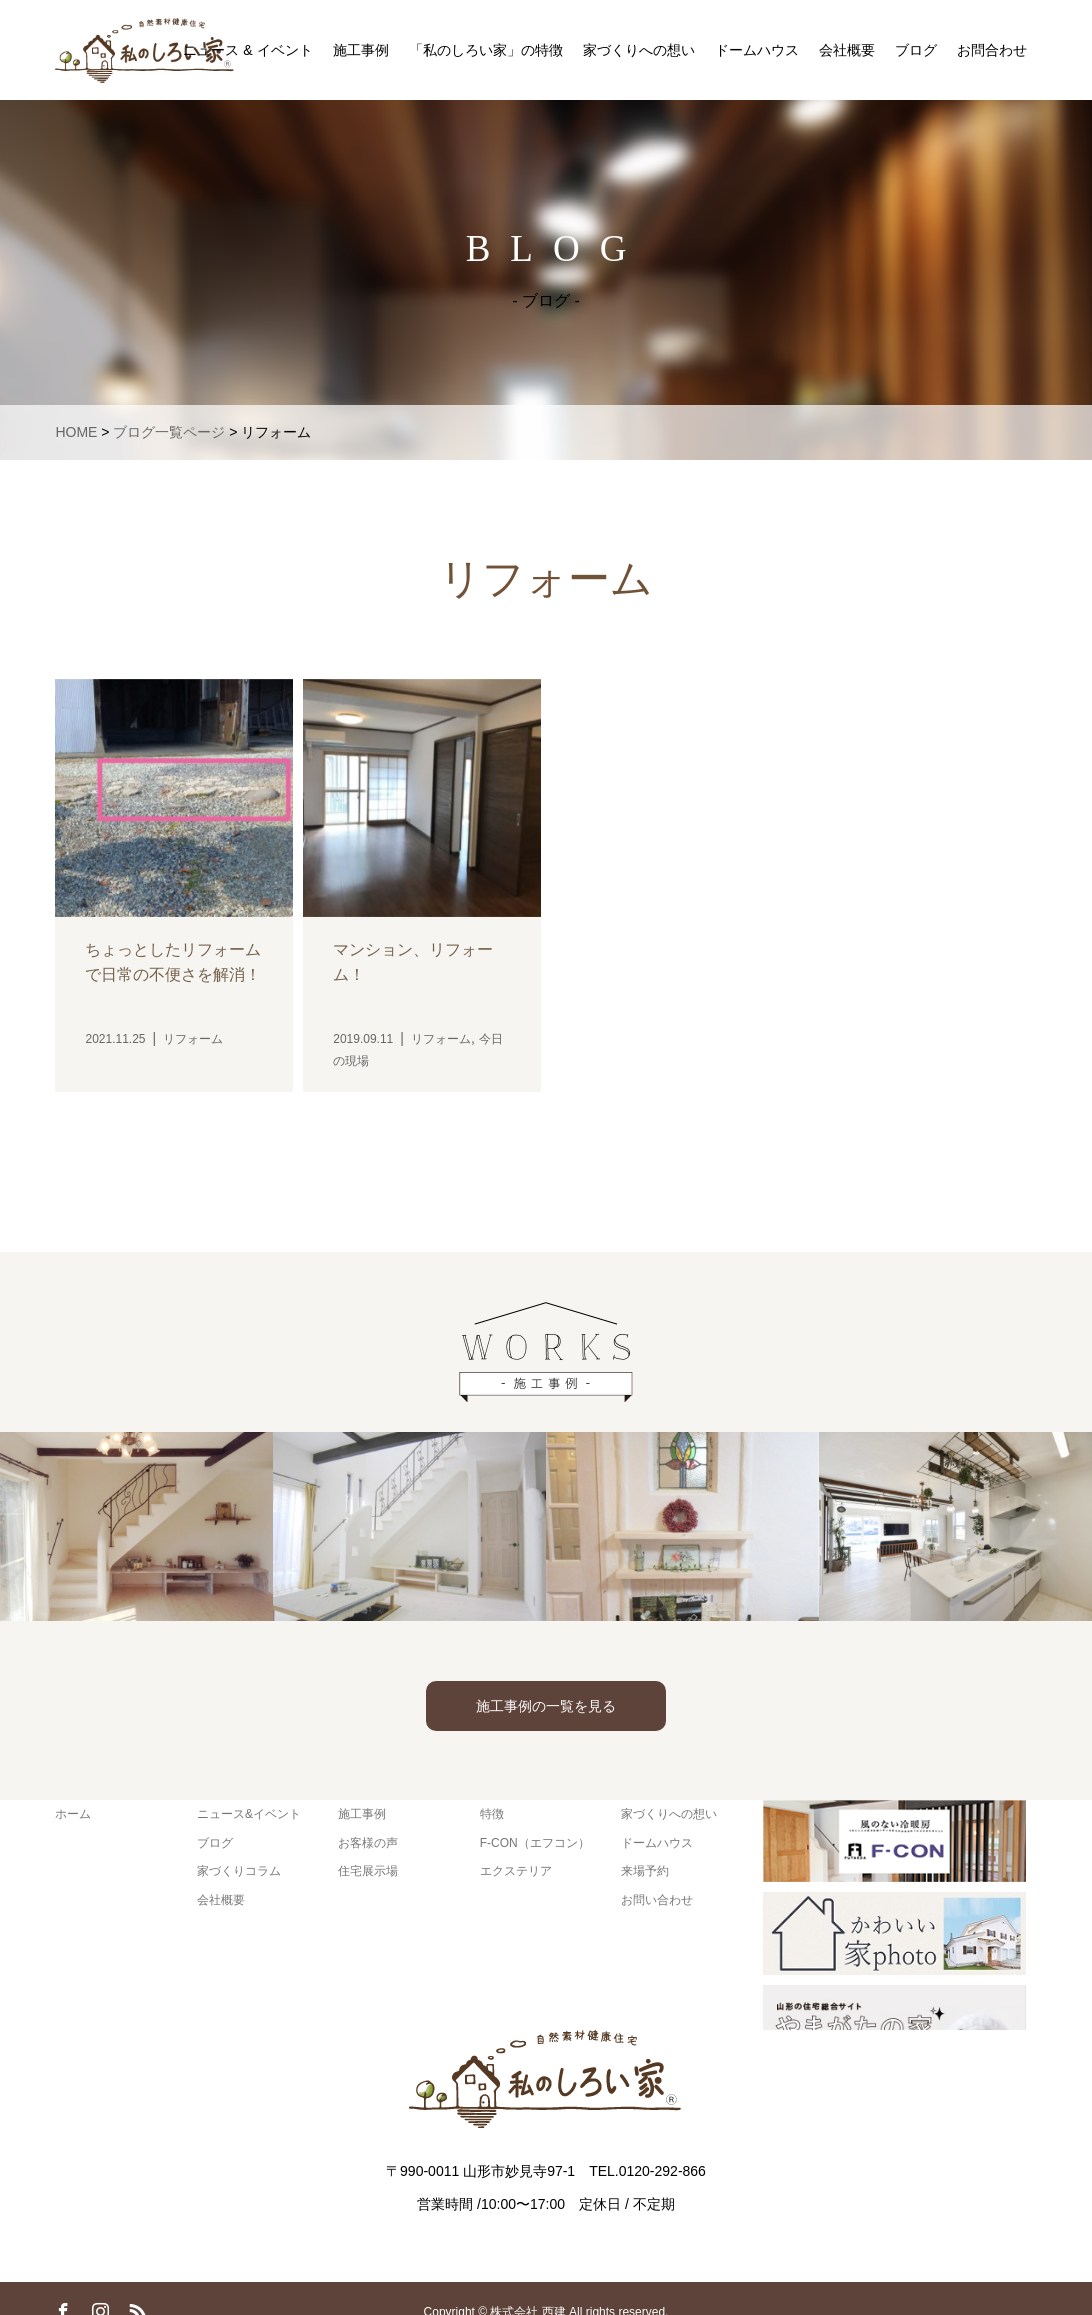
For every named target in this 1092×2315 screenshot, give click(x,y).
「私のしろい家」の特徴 (486, 50)
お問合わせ (992, 50)
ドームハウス (757, 50)
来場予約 (645, 1871)
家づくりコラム (239, 1871)
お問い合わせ (657, 1900)
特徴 (492, 1814)
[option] (136, 1526)
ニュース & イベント (247, 50)
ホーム (73, 1814)
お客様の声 (368, 1843)
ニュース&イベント (249, 1814)
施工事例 (361, 50)
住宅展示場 (368, 1871)
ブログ (916, 50)
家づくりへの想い (639, 50)
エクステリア (516, 1871)
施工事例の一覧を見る (546, 1706)
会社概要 (847, 50)
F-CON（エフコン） (535, 1843)
